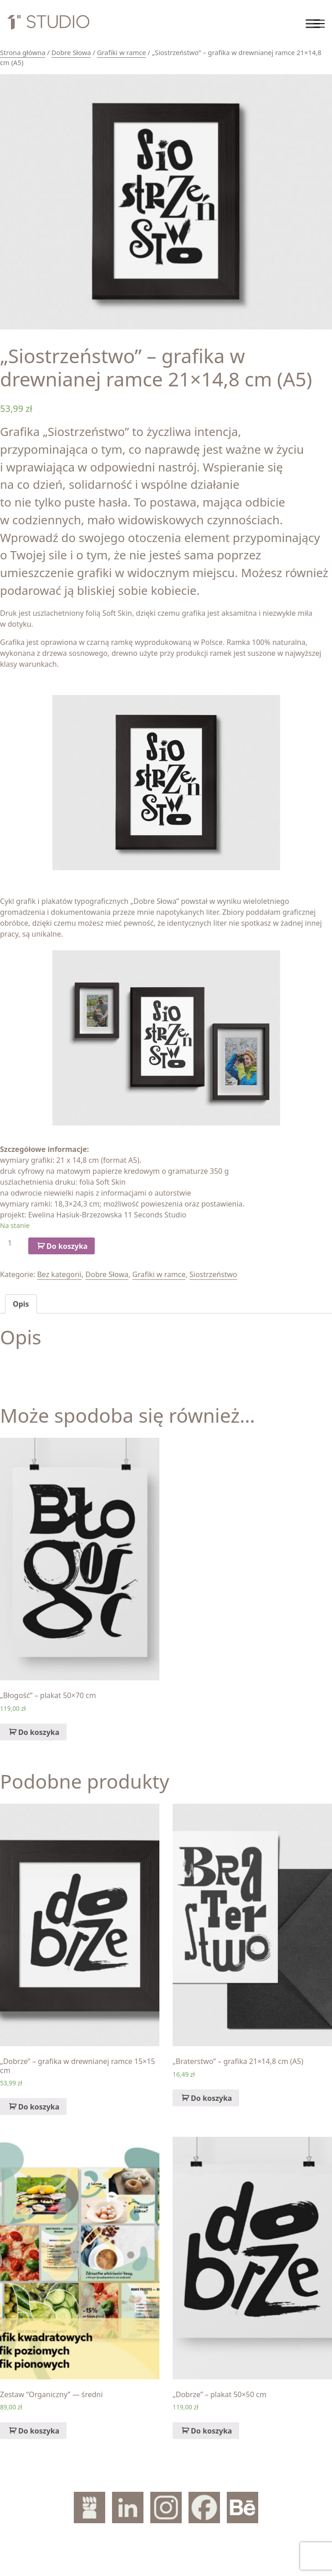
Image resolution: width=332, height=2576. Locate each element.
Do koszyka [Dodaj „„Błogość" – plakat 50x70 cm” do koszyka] (38, 1732)
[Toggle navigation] (319, 23)
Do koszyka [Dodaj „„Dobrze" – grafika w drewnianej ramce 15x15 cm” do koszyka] (38, 2107)
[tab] (21, 1303)
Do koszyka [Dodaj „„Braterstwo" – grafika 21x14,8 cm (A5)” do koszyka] (211, 2098)
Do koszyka (66, 1246)
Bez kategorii (59, 1274)
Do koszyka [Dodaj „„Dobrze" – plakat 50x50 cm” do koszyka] (211, 2431)
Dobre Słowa (71, 52)
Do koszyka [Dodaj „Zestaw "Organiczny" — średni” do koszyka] (38, 2431)
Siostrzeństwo (213, 1274)
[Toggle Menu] (313, 23)
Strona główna (23, 52)
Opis (21, 1304)
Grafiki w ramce (121, 52)
